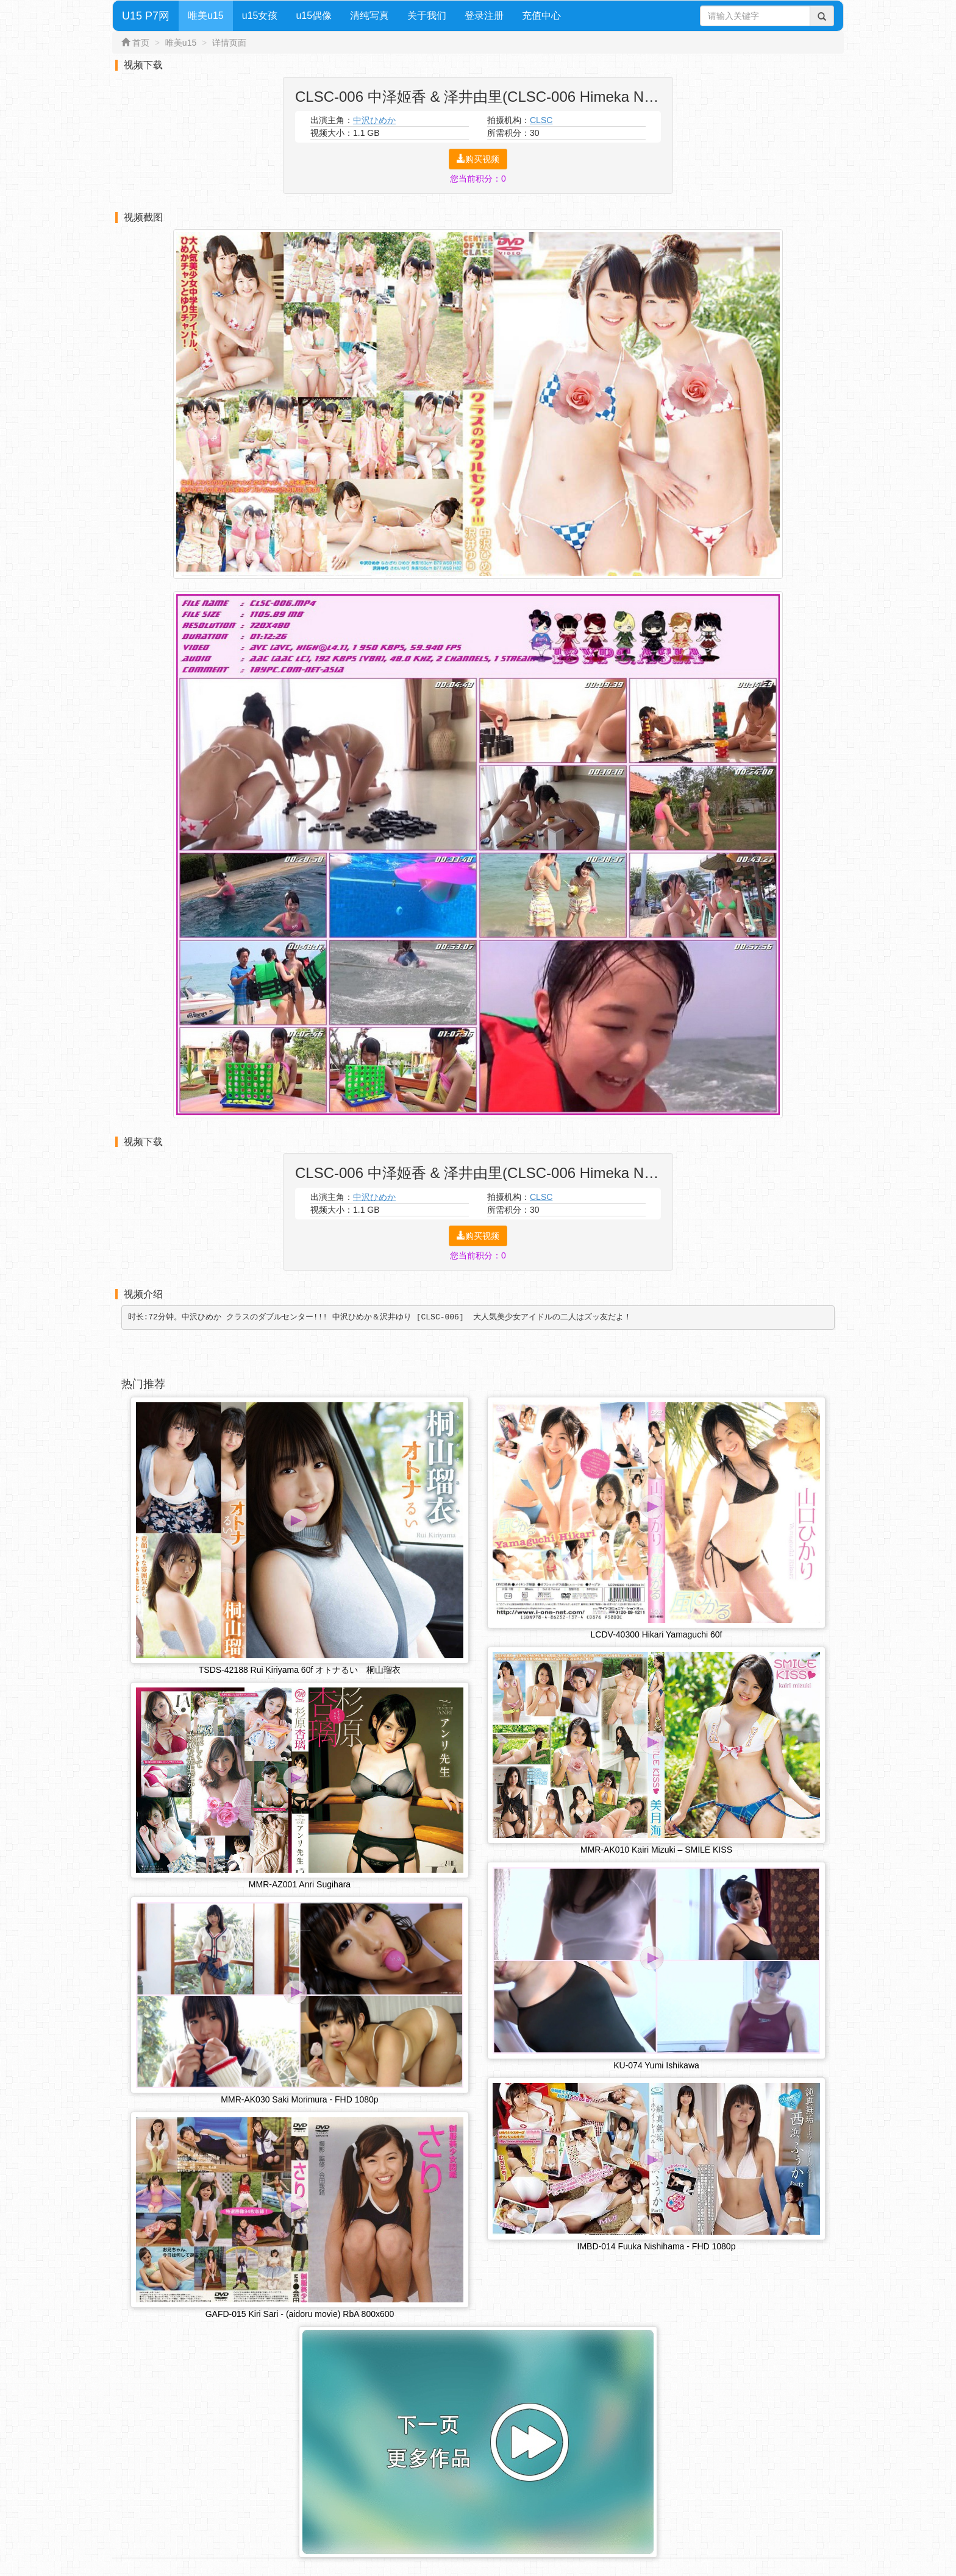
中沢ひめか (374, 120)
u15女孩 (260, 15)
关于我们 (426, 15)
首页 (140, 43)
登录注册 (484, 15)
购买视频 (478, 159)
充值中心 (541, 15)
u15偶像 (314, 15)
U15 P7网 (145, 16)
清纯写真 (369, 15)
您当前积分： (478, 178)
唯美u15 (206, 15)
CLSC (541, 120)
